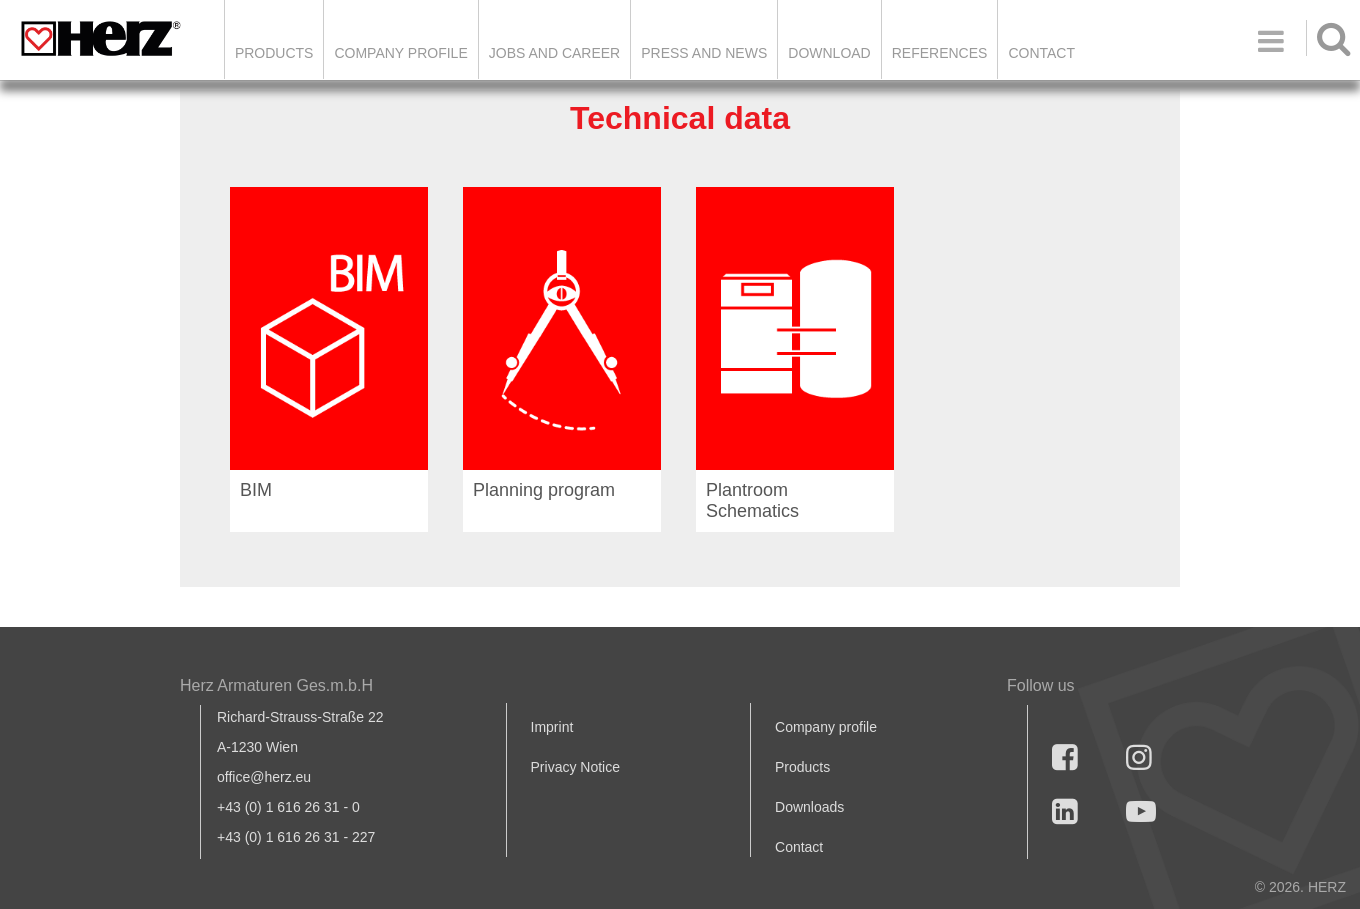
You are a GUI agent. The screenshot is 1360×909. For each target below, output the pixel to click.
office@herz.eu (264, 777)
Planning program (544, 490)
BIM (256, 490)
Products (274, 53)
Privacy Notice (575, 767)
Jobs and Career (554, 53)
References (940, 53)
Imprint (552, 727)
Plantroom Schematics (752, 500)
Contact (1041, 53)
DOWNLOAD (829, 53)
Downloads (809, 807)
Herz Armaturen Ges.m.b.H (276, 685)
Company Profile (400, 53)
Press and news (704, 53)
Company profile (826, 727)
